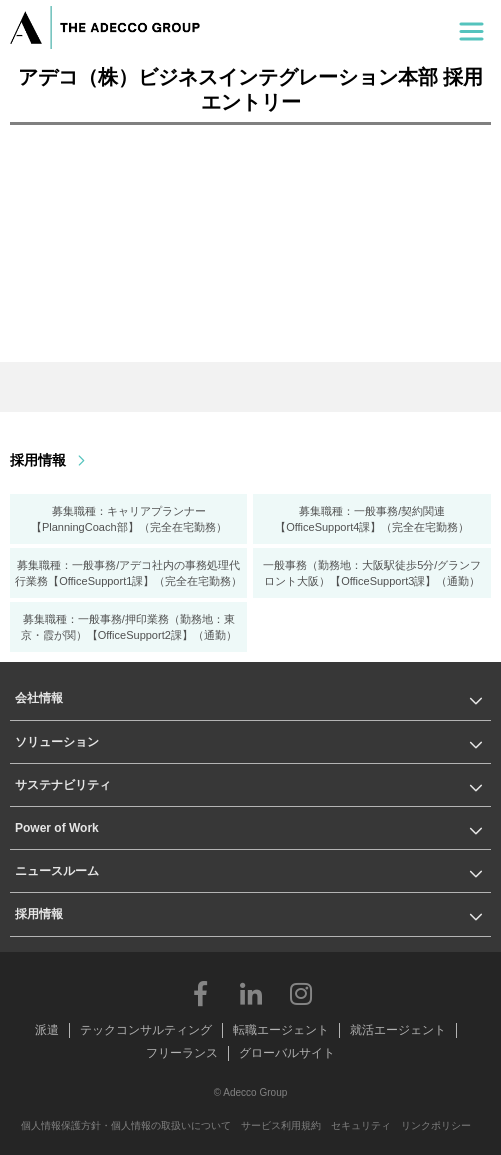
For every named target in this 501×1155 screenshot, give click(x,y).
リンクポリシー (436, 1125)
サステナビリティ (63, 785)
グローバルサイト (287, 1053)
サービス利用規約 (281, 1125)
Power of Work (57, 828)
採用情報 (38, 460)
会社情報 (39, 698)
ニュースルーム (57, 871)
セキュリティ (361, 1125)
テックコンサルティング (146, 1030)
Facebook (201, 993)
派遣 (47, 1030)
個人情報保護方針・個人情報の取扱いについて (126, 1125)
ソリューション (57, 742)
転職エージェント (281, 1030)
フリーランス (182, 1053)
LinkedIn (251, 993)
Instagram (301, 993)
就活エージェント (398, 1030)
